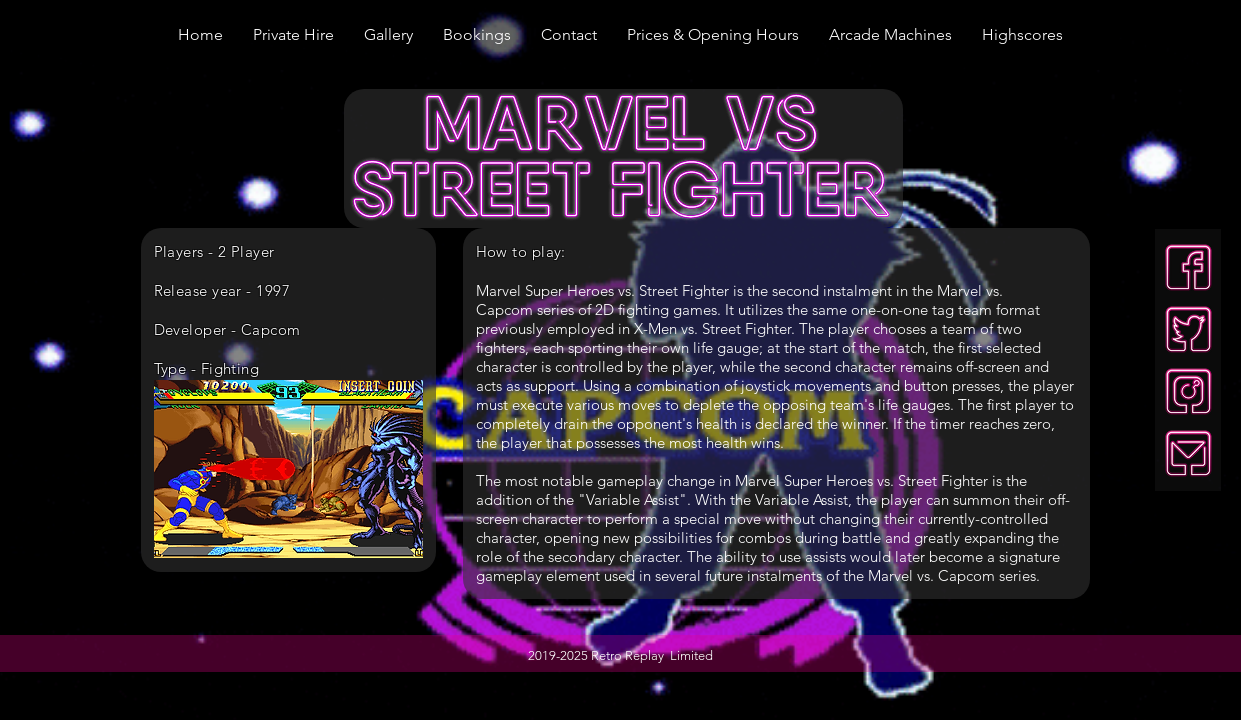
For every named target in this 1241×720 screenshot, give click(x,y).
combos (764, 537)
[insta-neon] (1188, 391)
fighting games (667, 309)
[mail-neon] (1188, 453)
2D (606, 309)
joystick (765, 385)
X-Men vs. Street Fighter (712, 328)
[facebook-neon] (1188, 267)
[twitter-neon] (1188, 329)
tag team (962, 309)
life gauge (726, 347)
